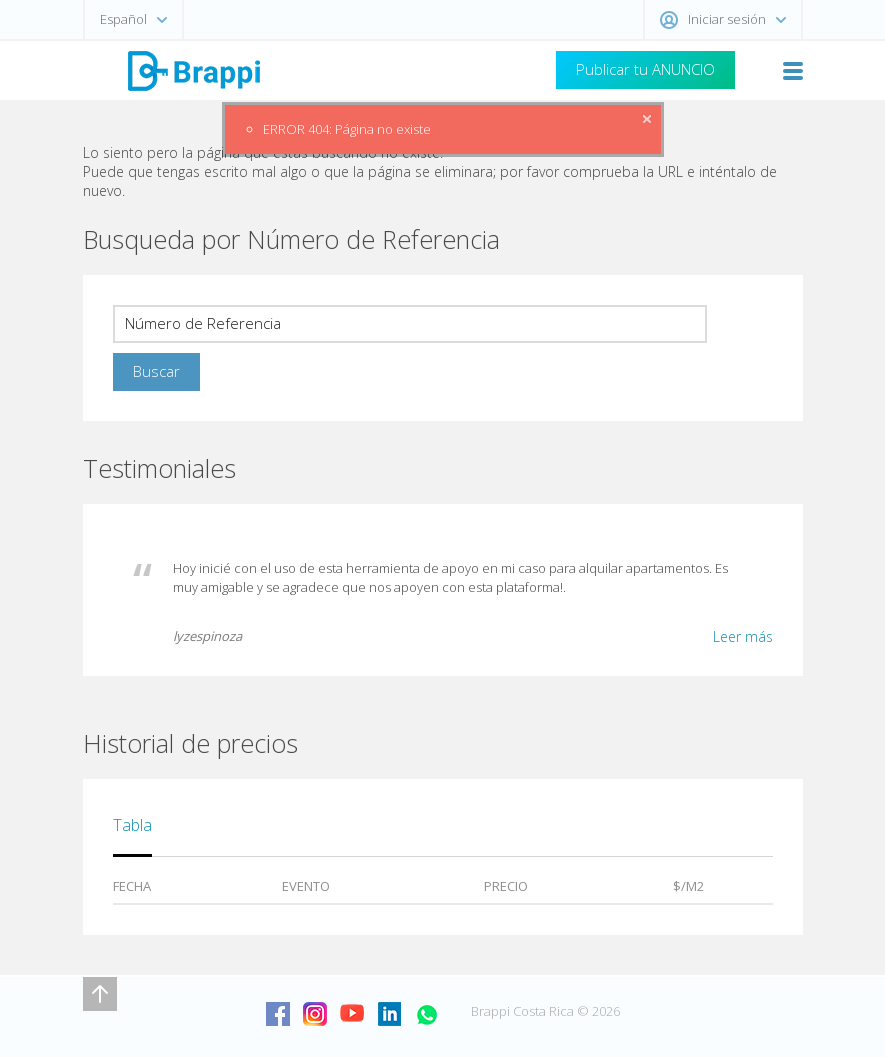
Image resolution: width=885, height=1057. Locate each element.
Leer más (743, 636)
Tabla (132, 825)
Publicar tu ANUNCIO (645, 69)
